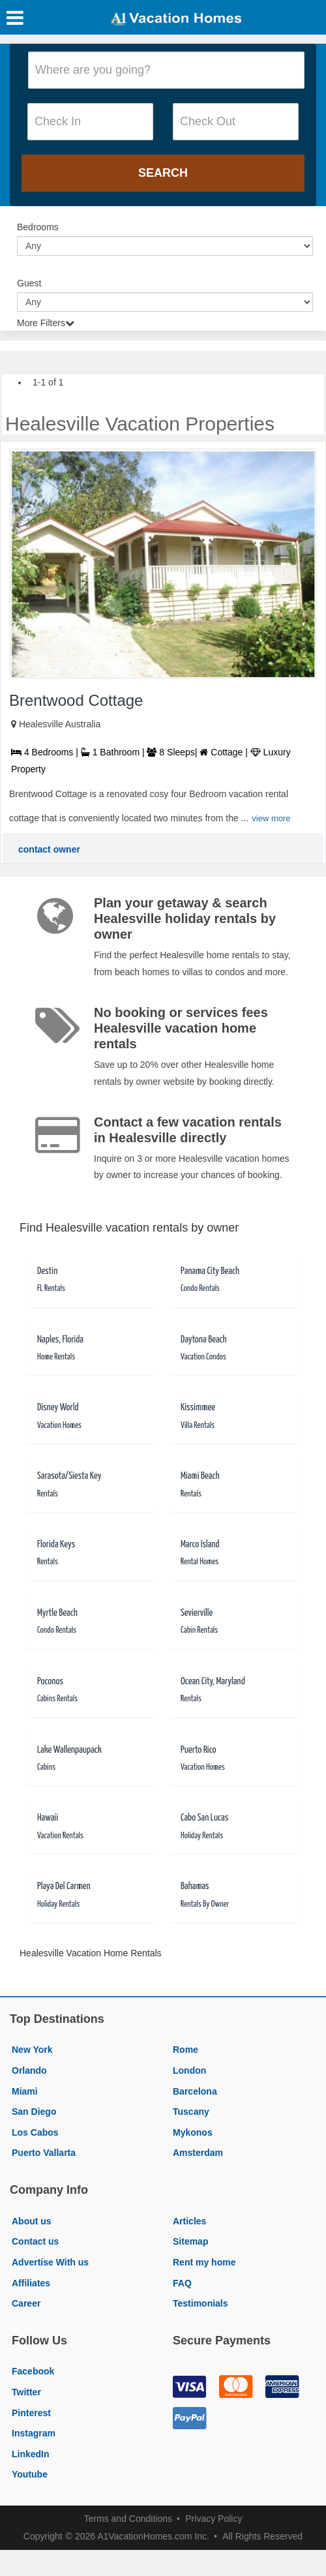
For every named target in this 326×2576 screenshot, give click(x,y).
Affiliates (31, 2283)
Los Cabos (35, 2132)
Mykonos (193, 2132)
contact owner (49, 849)
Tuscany (191, 2111)
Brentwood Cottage (76, 700)
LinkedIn (31, 2454)
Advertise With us (50, 2262)
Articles (189, 2221)
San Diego (34, 2111)
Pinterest (31, 2413)
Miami (25, 2091)
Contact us (35, 2241)
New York (32, 2049)
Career (26, 2303)
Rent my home (204, 2262)
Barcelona (195, 2091)
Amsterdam (198, 2152)
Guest (29, 283)
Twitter (26, 2392)
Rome (185, 2049)
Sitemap (190, 2241)
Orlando (29, 2070)
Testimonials (200, 2303)
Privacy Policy (213, 2518)
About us (32, 2221)
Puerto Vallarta (44, 2152)
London (189, 2070)
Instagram (33, 2433)
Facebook (33, 2371)
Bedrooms (38, 227)
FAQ (182, 2283)
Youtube (30, 2474)
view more (271, 818)
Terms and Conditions (128, 2518)
